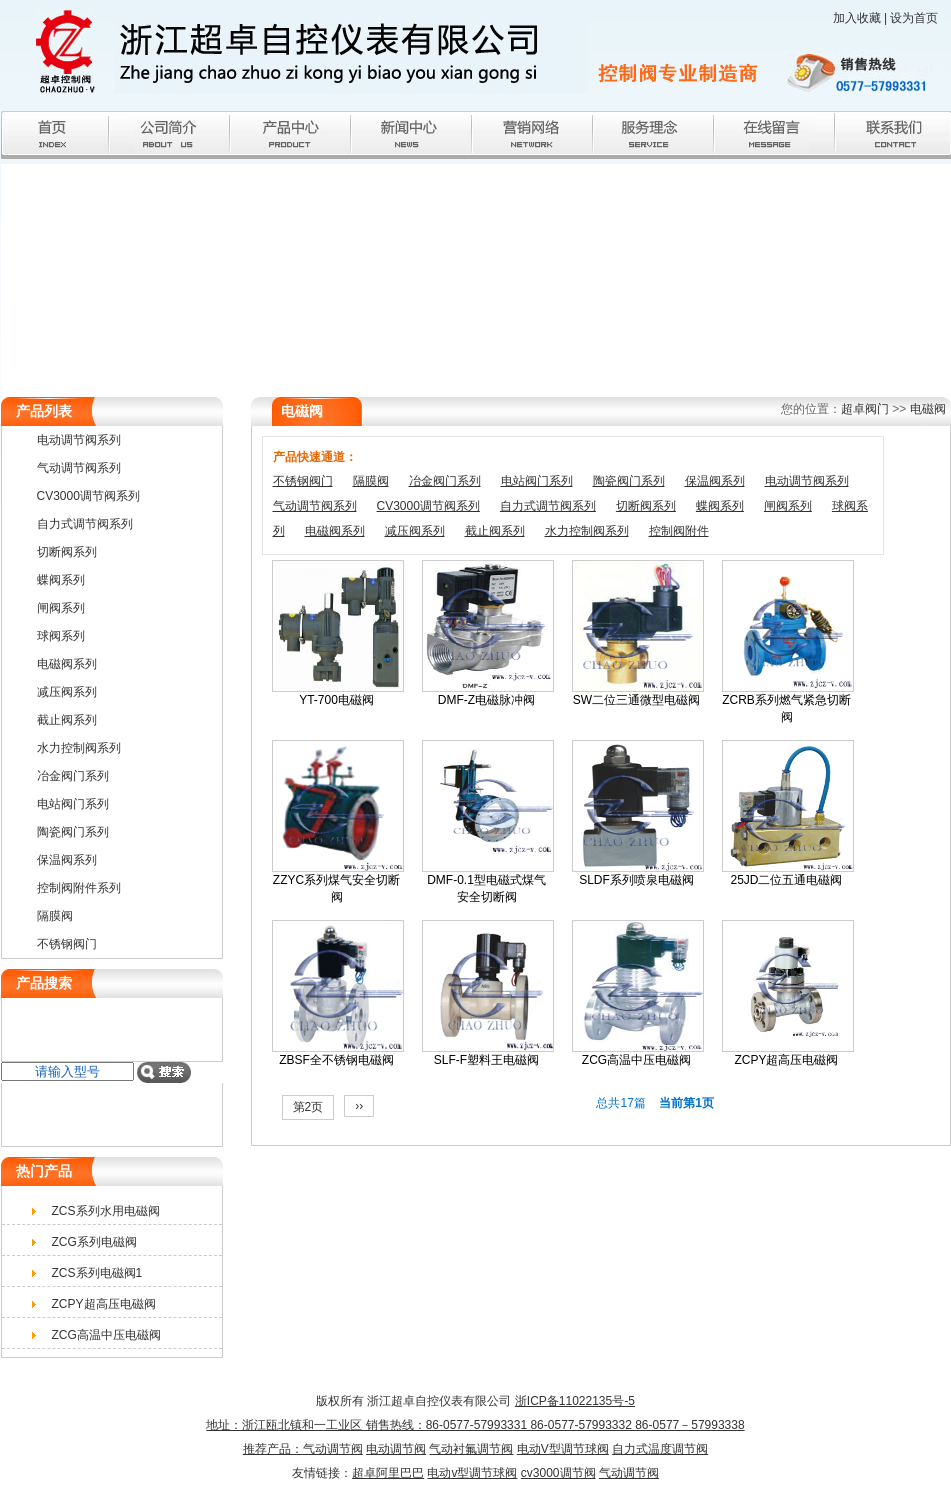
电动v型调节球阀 (472, 1473)
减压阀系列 (415, 531)
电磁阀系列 (335, 531)
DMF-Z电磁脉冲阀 (486, 700)
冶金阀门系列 (445, 481)
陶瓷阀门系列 (629, 481)
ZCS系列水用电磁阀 (106, 1211)
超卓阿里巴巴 (388, 1473)
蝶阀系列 (720, 506)
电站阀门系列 (537, 481)
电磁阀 (928, 409)
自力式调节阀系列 (548, 506)
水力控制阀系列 (587, 531)
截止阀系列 (495, 531)
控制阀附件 (679, 531)
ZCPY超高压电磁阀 (786, 1060)
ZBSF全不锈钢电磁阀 (336, 1060)
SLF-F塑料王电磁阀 (486, 1060)
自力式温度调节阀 (660, 1449)
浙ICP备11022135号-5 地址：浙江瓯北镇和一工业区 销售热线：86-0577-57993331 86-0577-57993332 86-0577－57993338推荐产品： (475, 1425)
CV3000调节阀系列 (428, 506)
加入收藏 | (862, 18)
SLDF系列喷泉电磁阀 (636, 880)
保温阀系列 (715, 481)
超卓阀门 (865, 409)
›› (359, 1106)
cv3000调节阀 (558, 1473)
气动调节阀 (333, 1449)
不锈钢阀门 (303, 481)
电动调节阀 (396, 1449)
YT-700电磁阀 (336, 700)
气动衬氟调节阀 (471, 1449)
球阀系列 (61, 636)
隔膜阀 (371, 481)
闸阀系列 (788, 506)
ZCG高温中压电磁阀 (636, 1060)
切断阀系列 (646, 506)
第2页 (308, 1107)
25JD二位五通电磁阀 (786, 880)
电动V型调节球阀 (563, 1449)
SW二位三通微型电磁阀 (636, 700)
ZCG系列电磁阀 (94, 1242)
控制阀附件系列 (79, 888)
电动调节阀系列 (807, 481)
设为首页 (914, 18)
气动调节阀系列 (315, 506)
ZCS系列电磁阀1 (97, 1273)
